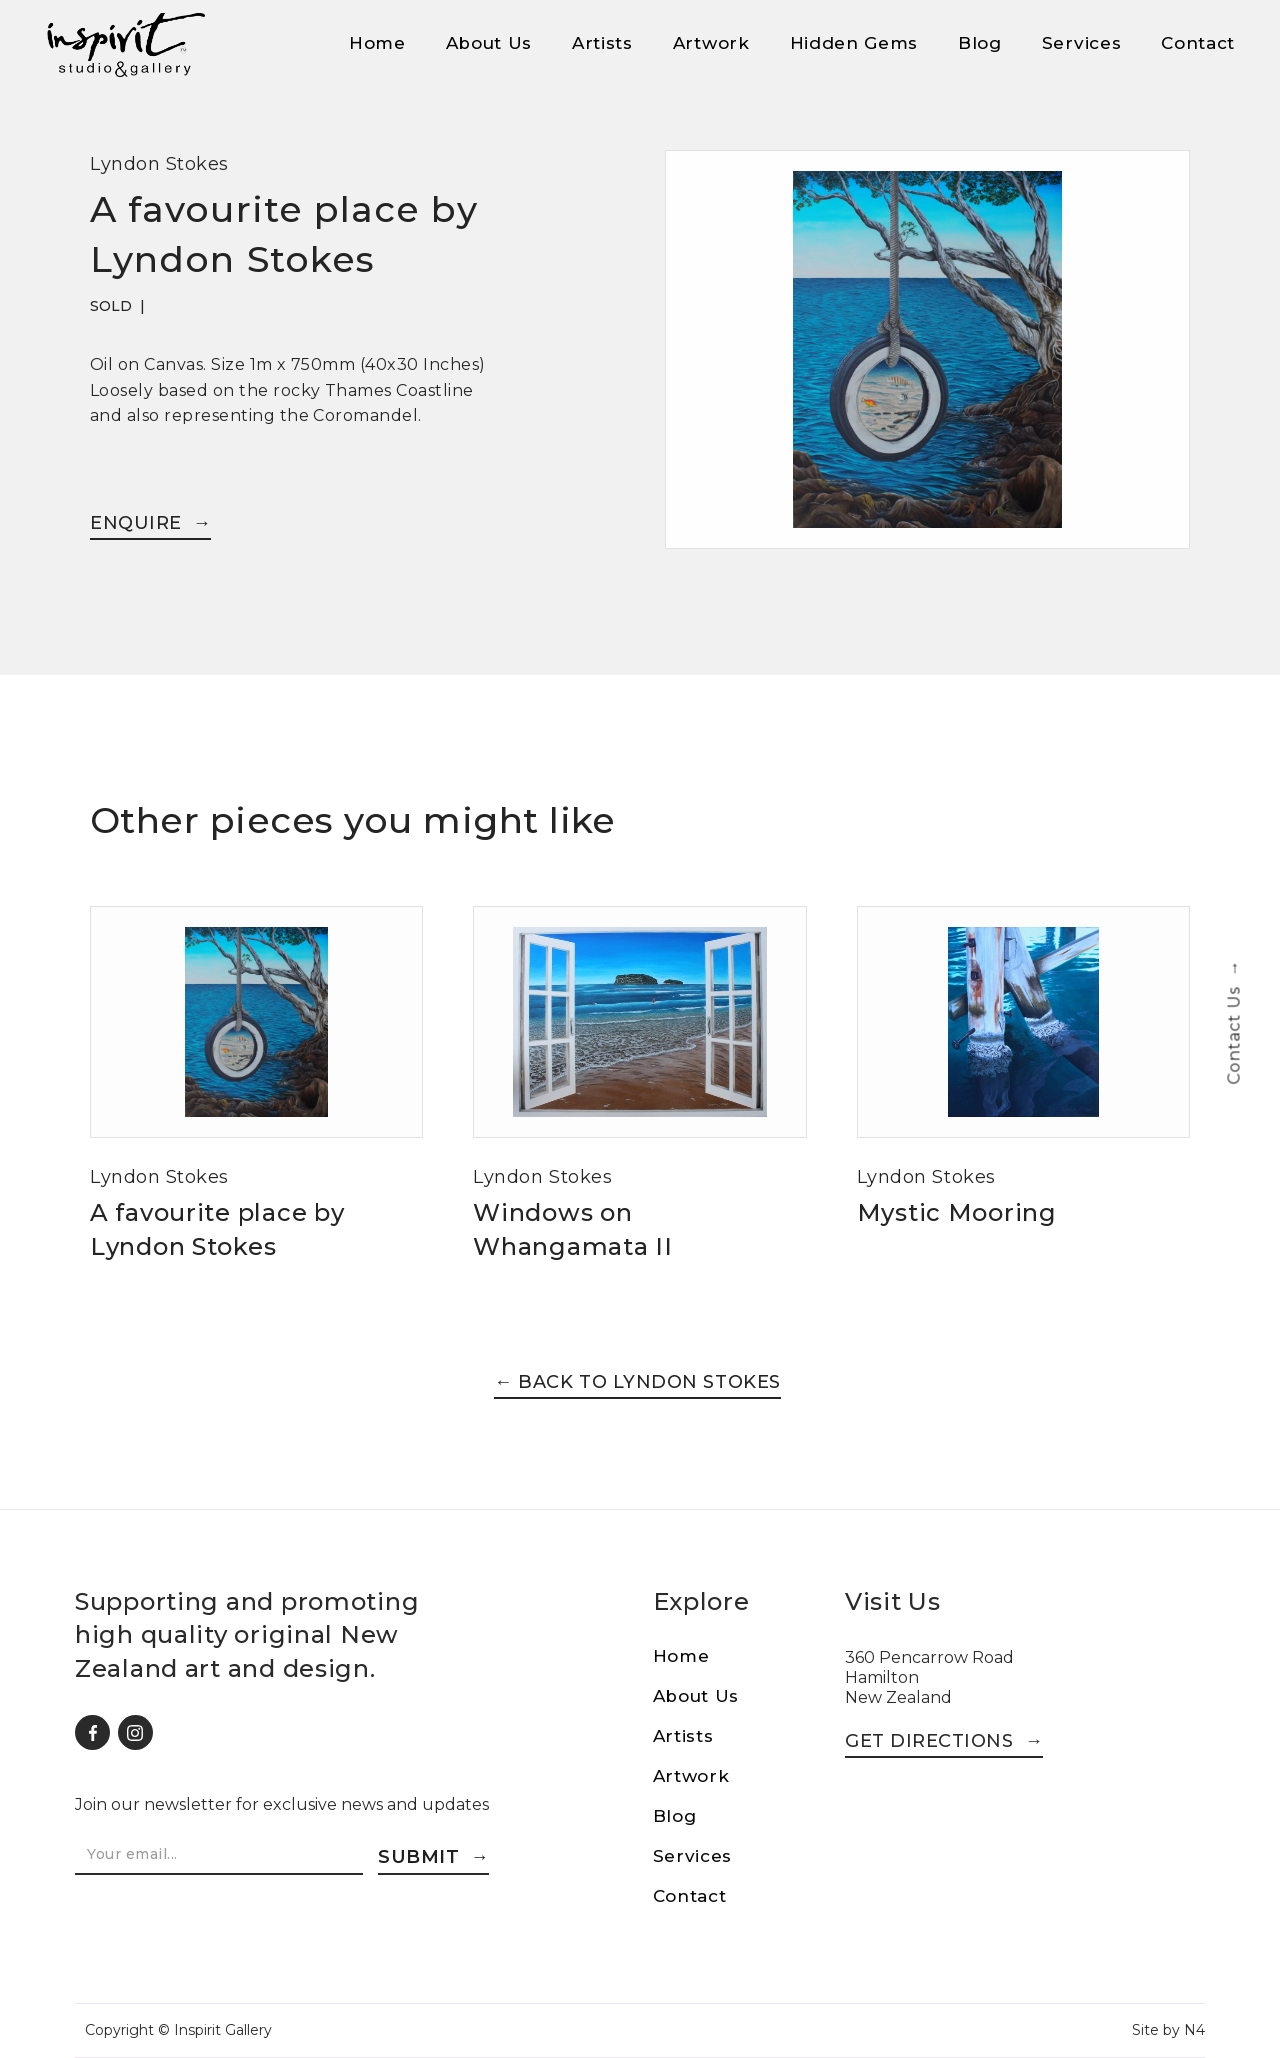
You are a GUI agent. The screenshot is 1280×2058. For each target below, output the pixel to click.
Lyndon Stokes (159, 164)
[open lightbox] (927, 362)
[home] (125, 45)
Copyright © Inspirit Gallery (178, 2030)
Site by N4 (1168, 2030)
